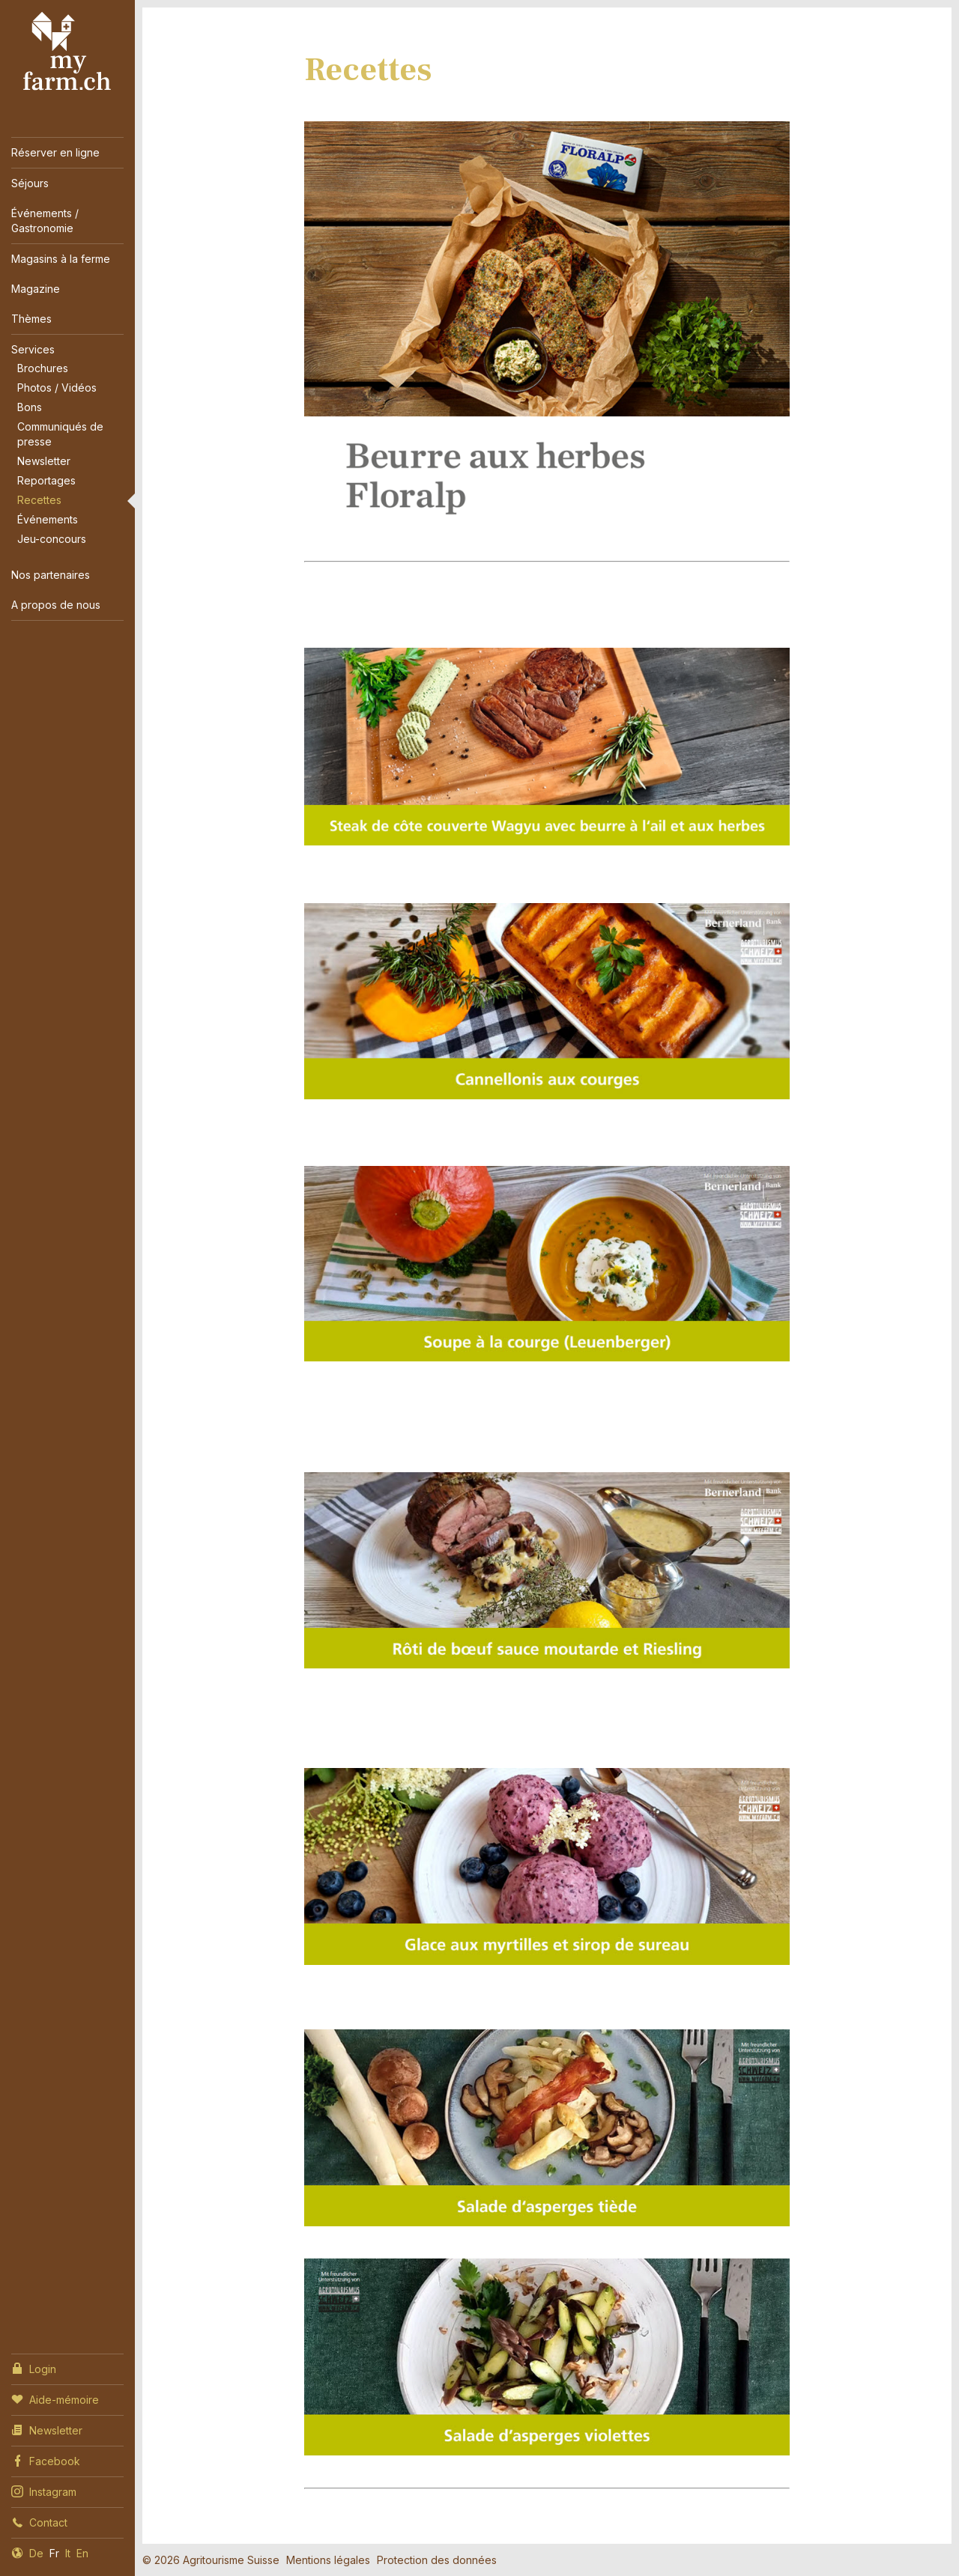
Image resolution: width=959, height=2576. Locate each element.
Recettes (39, 499)
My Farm (67, 51)
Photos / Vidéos (57, 387)
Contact (39, 2521)
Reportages (46, 480)
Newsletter (43, 461)
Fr (54, 2553)
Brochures (42, 368)
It (67, 2553)
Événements (47, 519)
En (82, 2553)
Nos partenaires (50, 574)
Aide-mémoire (55, 2398)
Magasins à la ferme (60, 258)
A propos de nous (55, 604)
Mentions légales (328, 2560)
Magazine (35, 288)
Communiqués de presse (60, 434)
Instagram (43, 2490)
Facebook (45, 2459)
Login (33, 2367)
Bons (29, 407)
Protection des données (437, 2560)
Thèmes (31, 318)
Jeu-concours (51, 538)
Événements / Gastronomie (45, 220)
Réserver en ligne (55, 152)
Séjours (30, 183)
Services (33, 349)
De (36, 2553)
